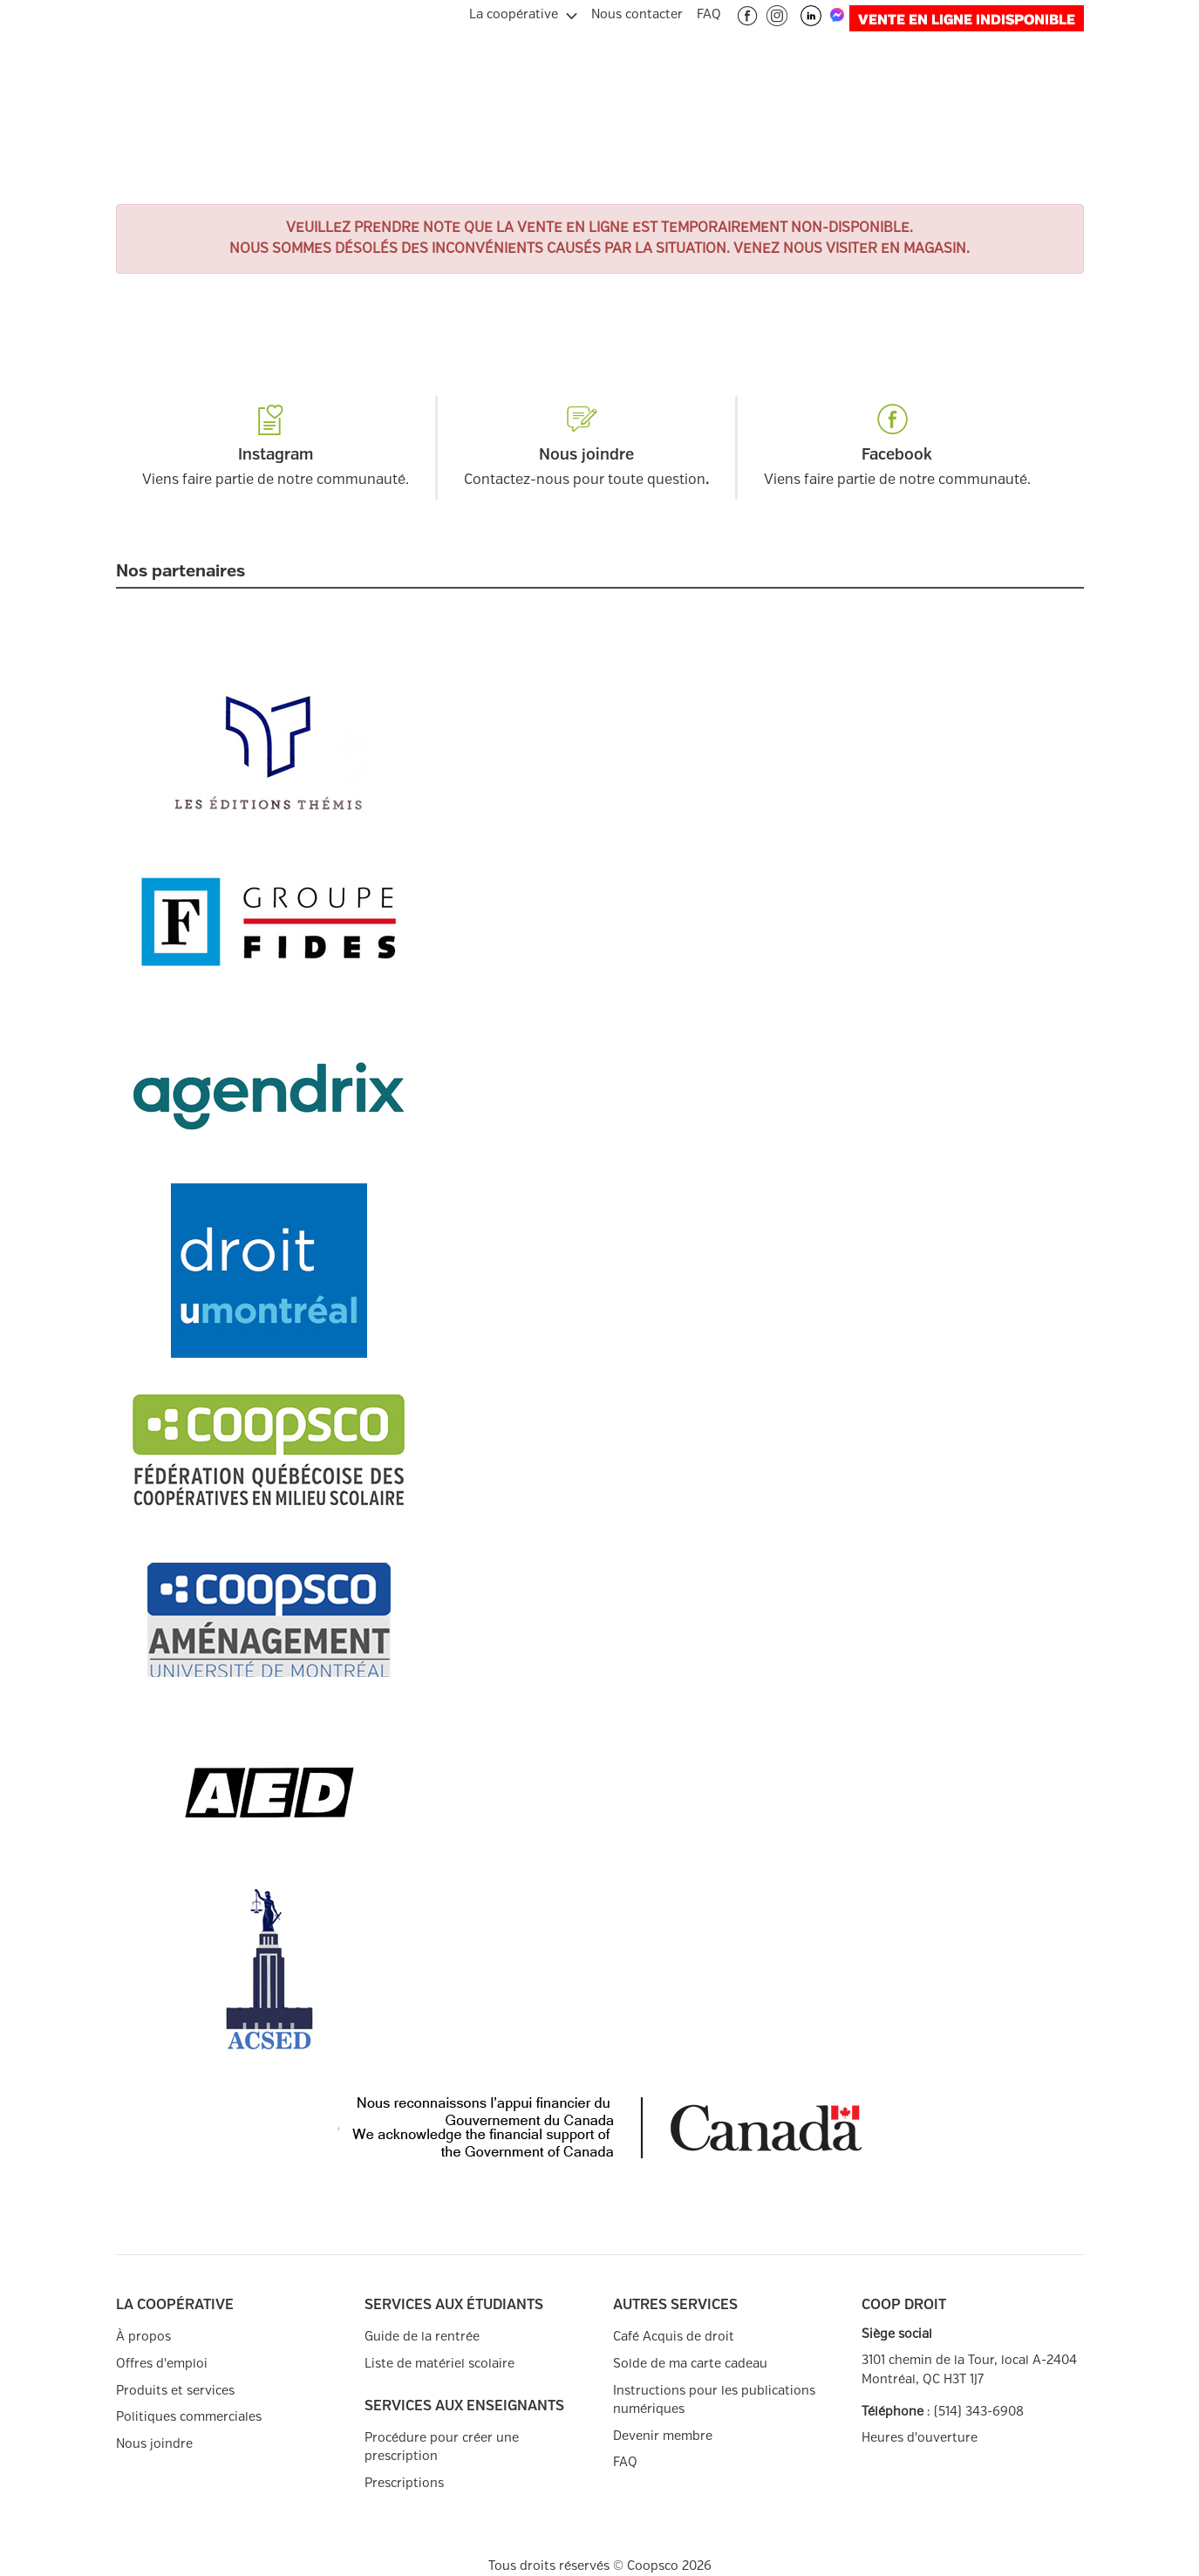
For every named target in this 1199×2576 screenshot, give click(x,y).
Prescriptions (404, 2483)
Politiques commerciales (189, 2416)
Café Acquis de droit (673, 2336)
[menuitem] (523, 12)
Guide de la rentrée (422, 2336)
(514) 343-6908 (979, 2411)
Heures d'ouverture (920, 2437)
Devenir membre (662, 2436)
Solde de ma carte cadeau (690, 2363)
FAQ (625, 2462)
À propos (143, 2336)
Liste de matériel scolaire (439, 2363)
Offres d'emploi (162, 2363)
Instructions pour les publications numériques (714, 2400)
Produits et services (175, 2390)
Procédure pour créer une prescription (441, 2447)
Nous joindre (154, 2443)
